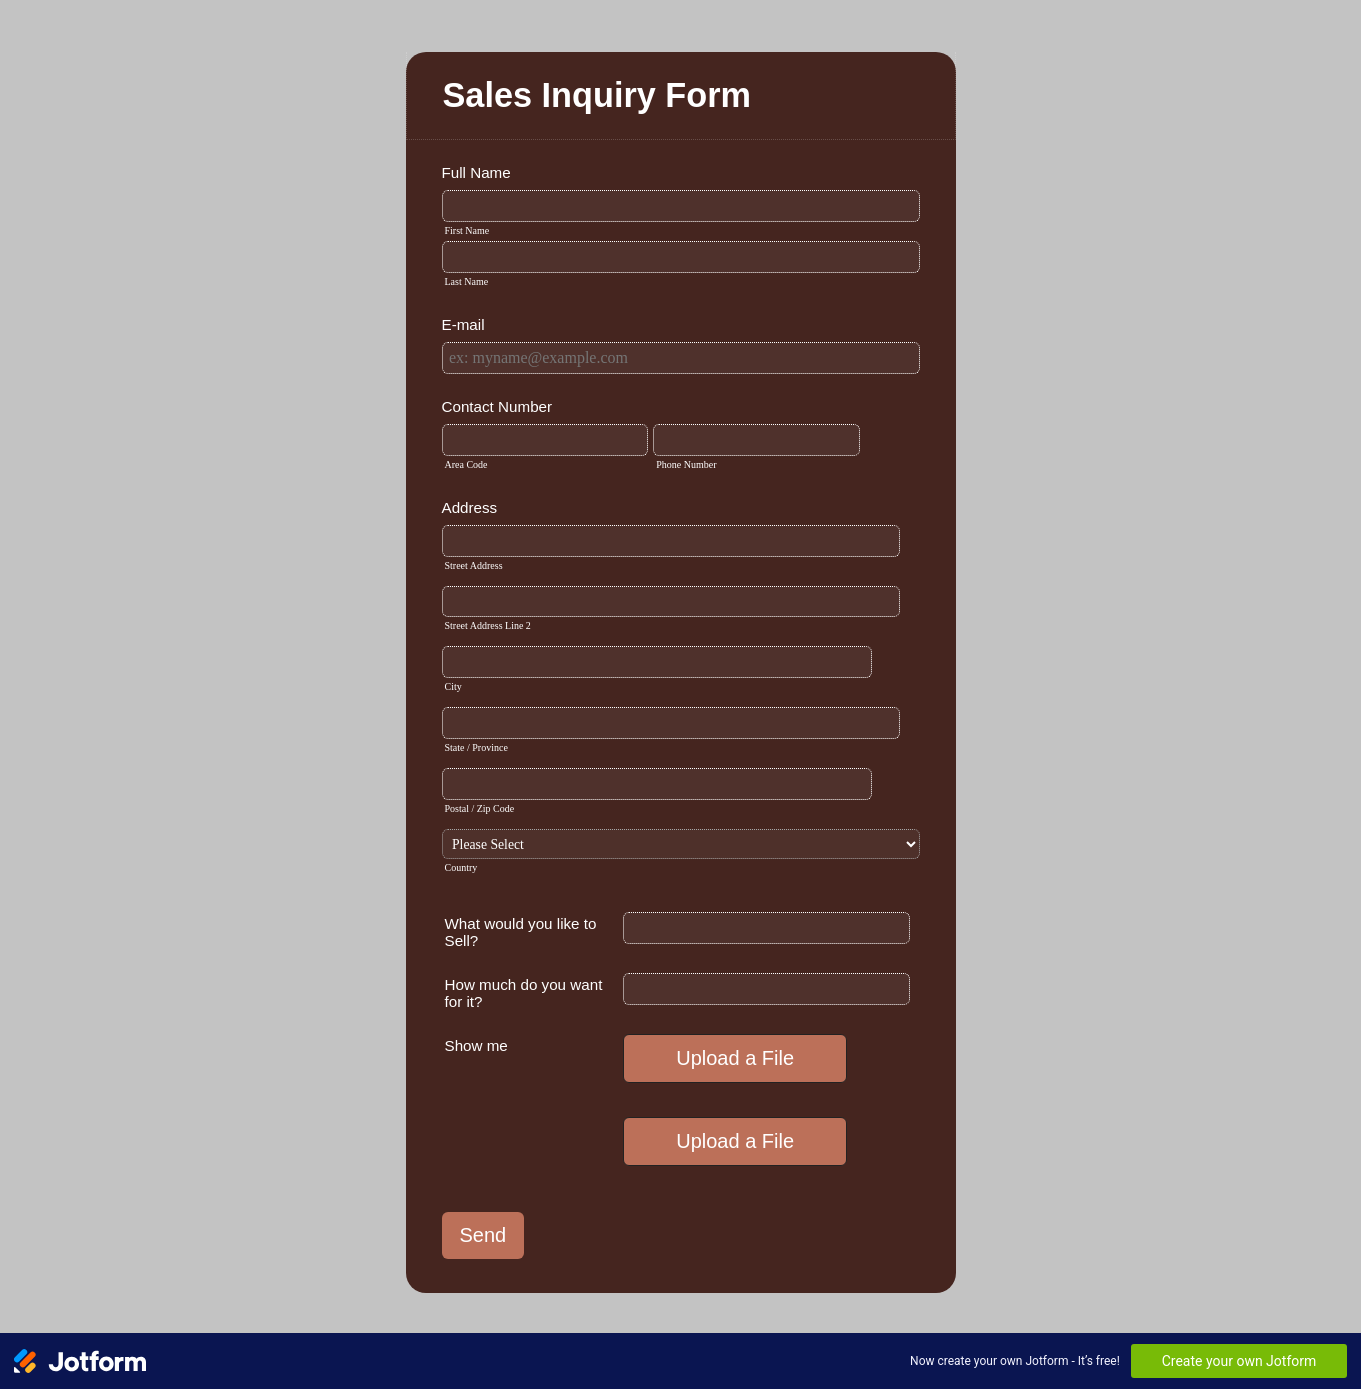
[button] (737, 1058)
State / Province (476, 747)
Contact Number (497, 406)
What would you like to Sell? (521, 932)
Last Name (467, 281)
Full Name (476, 172)
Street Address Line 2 (488, 625)
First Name (467, 230)
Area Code (466, 464)
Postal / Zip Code (480, 808)
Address (470, 507)
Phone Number (686, 464)
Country (461, 867)
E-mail (463, 324)
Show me (476, 1045)
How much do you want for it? (524, 993)
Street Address (474, 565)
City (453, 686)
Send (483, 1235)
